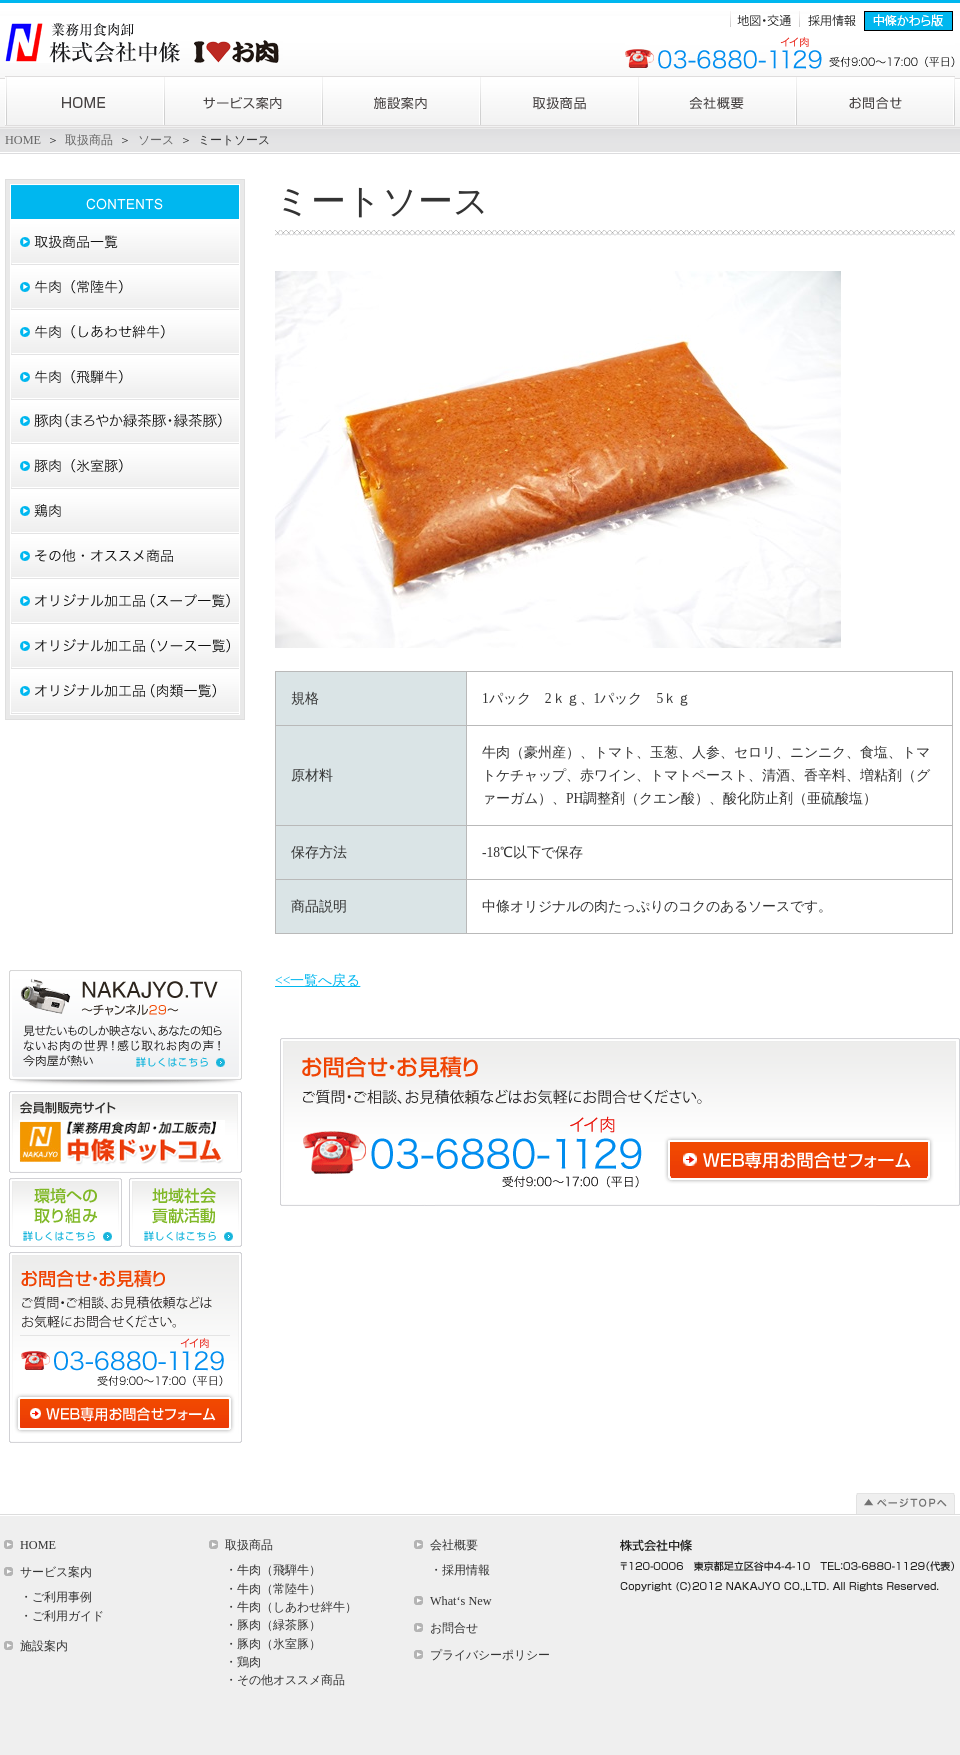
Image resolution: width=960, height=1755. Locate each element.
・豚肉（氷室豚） (273, 1644)
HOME (23, 140)
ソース (156, 140)
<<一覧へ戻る (317, 980)
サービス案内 (56, 1572)
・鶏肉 (243, 1662)
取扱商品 (89, 140)
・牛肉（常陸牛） (273, 1589)
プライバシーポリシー (490, 1655)
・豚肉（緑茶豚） (273, 1625)
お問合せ (454, 1628)
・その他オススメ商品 (285, 1680)
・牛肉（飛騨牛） (273, 1570)
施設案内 (44, 1646)
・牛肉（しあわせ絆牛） (291, 1607)
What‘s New (461, 1601)
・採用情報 (460, 1570)
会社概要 (454, 1545)
